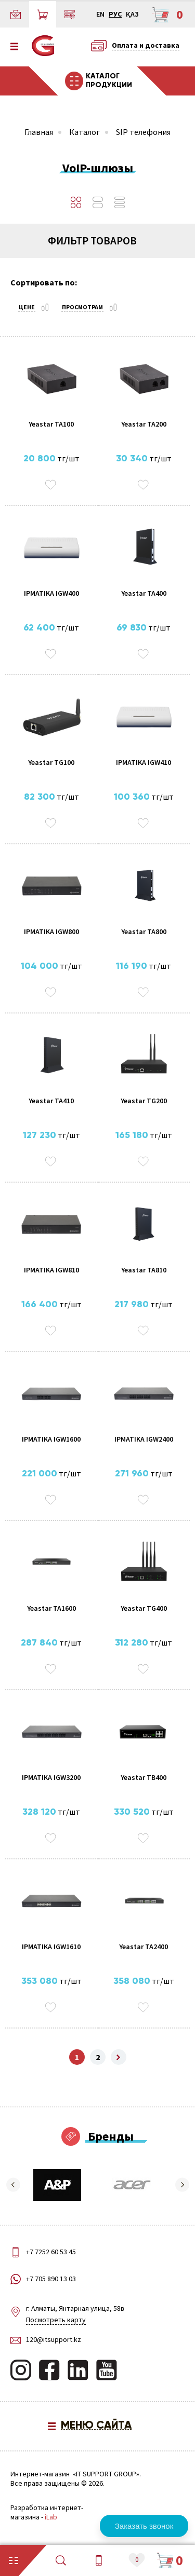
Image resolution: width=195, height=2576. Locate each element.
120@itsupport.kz (53, 2339)
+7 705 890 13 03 (51, 2278)
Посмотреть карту (56, 2319)
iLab (51, 2517)
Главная (38, 132)
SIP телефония (143, 132)
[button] (13, 2185)
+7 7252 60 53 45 (51, 2251)
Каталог (84, 132)
